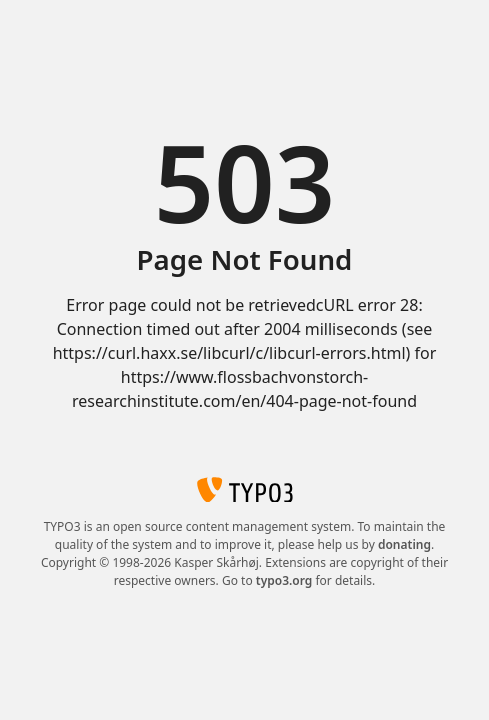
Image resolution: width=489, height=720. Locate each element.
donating (404, 544)
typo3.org (284, 580)
